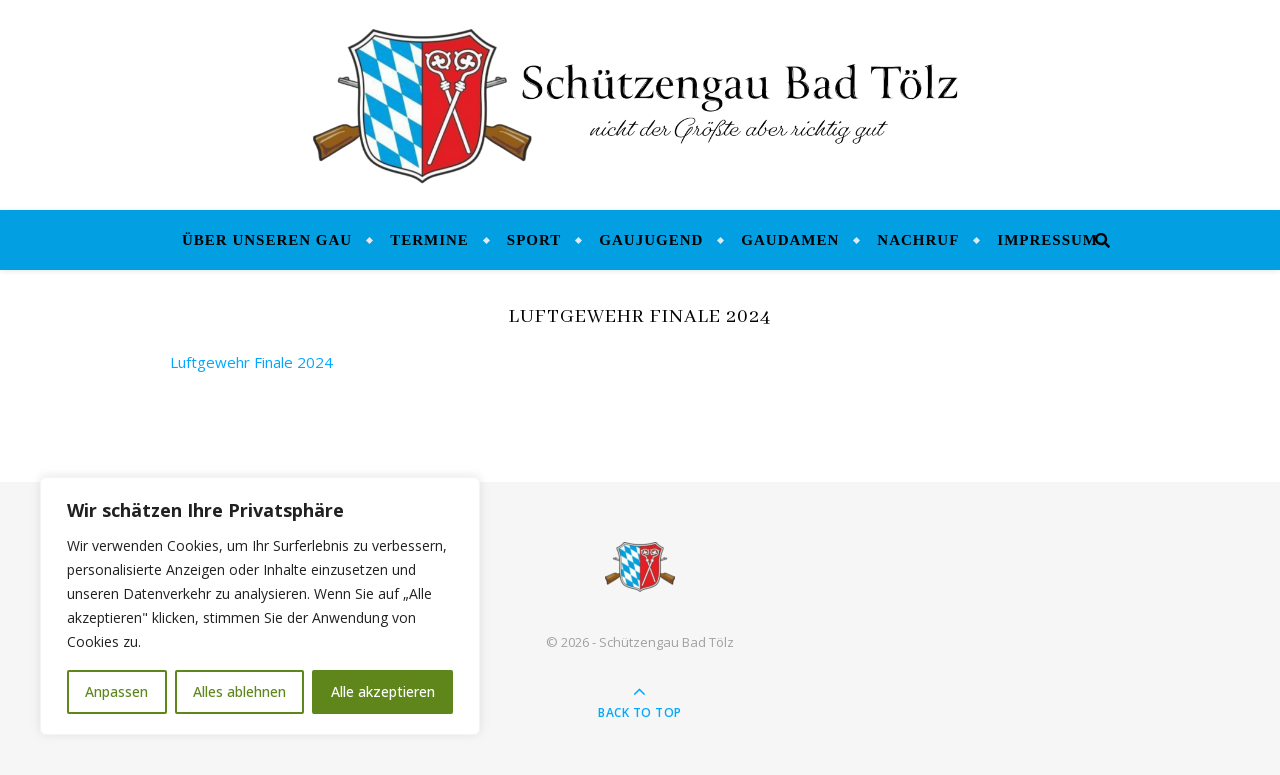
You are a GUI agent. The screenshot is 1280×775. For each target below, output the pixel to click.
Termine (429, 240)
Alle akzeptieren (383, 691)
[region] (260, 606)
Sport (534, 240)
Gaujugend (651, 240)
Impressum (1047, 240)
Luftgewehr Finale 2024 (251, 362)
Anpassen (116, 691)
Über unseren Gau (267, 240)
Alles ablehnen (239, 691)
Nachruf (918, 240)
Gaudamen (790, 240)
